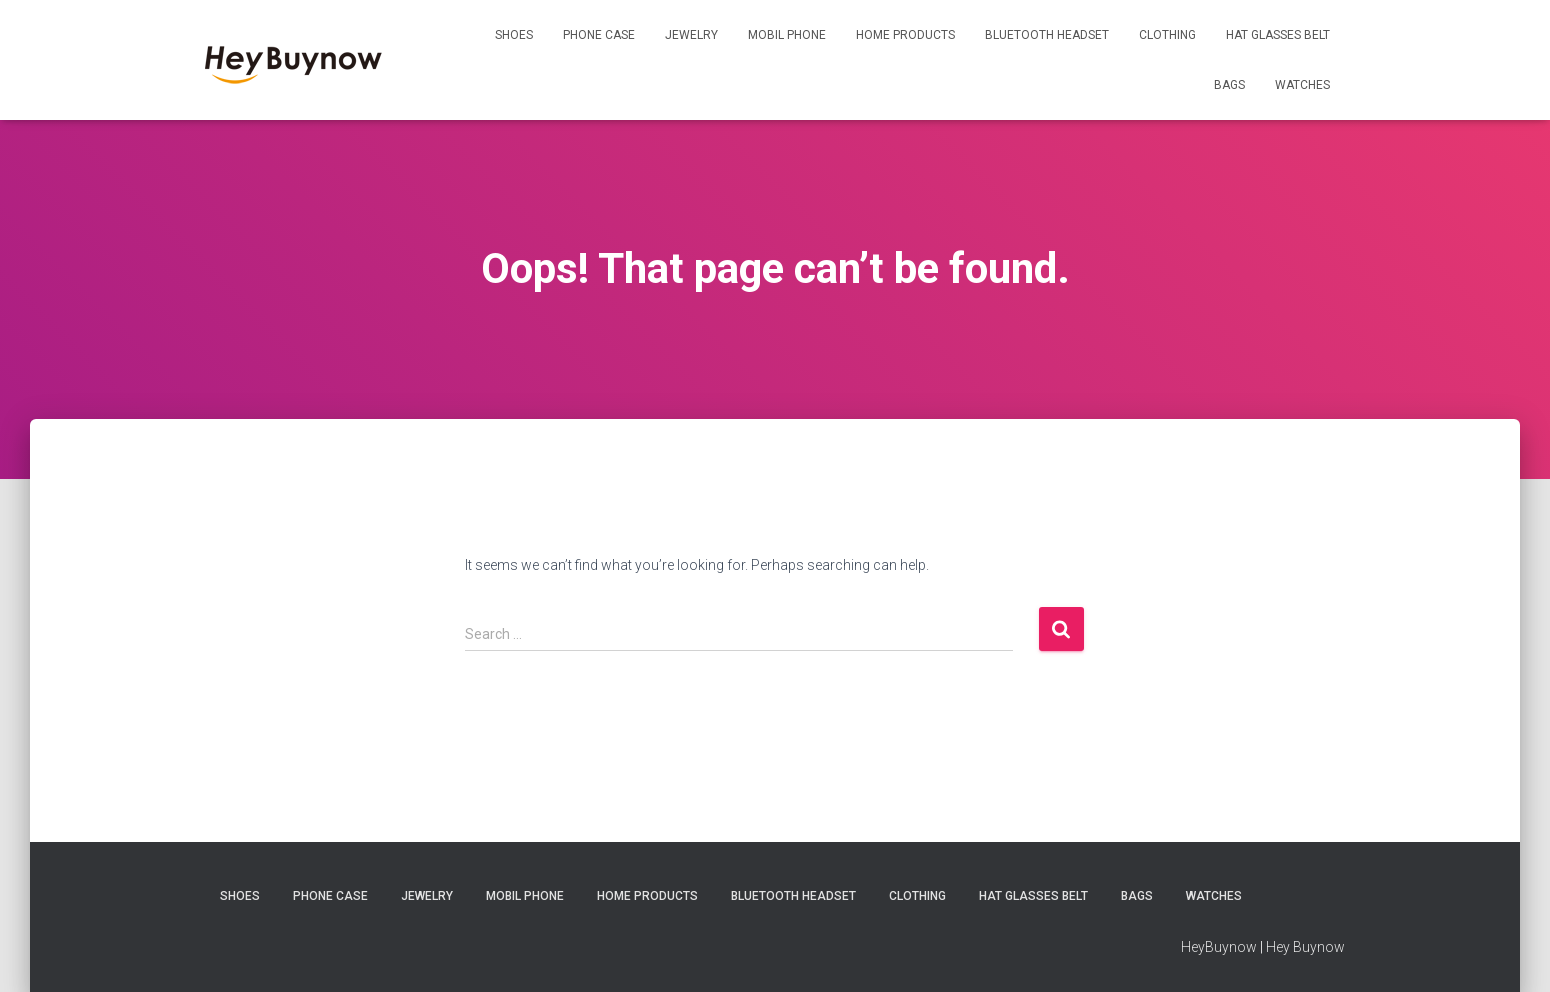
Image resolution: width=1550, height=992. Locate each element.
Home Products (905, 35)
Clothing (1167, 35)
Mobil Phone (787, 35)
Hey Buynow (1305, 947)
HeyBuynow (1219, 947)
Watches (1302, 85)
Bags (1229, 85)
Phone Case (599, 35)
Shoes (514, 35)
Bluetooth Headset (1047, 35)
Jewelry (691, 35)
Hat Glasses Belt (1278, 35)
